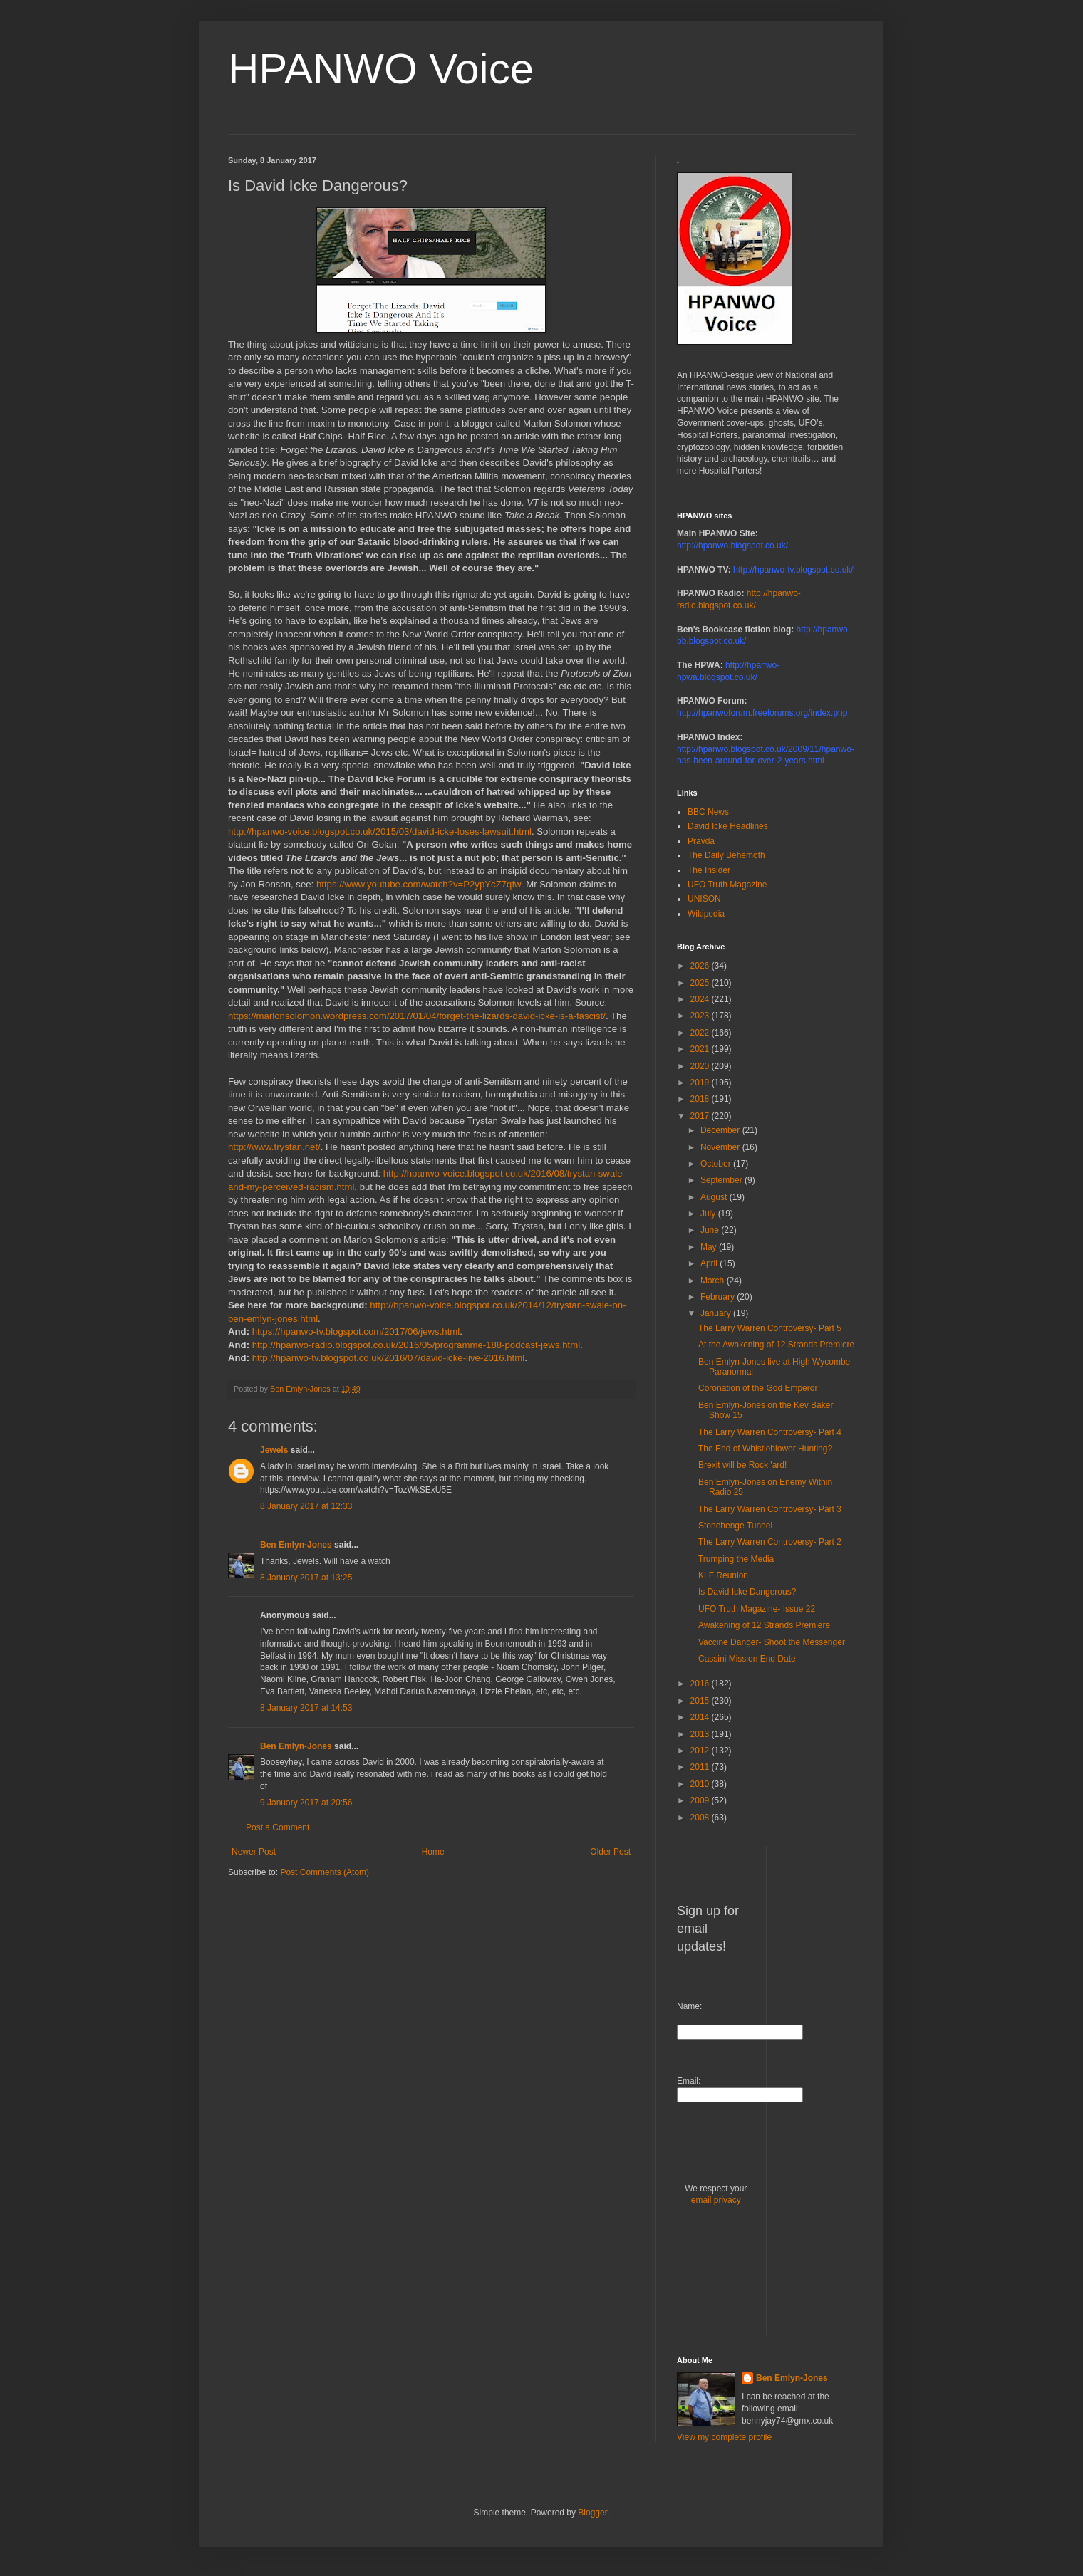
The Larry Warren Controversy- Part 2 (769, 1542)
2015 (701, 1701)
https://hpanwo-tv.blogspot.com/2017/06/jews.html (356, 1331)
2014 (701, 1717)
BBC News (708, 812)
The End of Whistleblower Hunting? (765, 1449)
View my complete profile (724, 2437)
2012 (701, 1751)
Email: (688, 2081)
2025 (701, 983)
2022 (701, 1033)
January (716, 1313)
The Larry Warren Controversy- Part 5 (769, 1328)
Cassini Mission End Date (747, 1659)
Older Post (610, 1852)
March (713, 1281)
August (715, 1197)
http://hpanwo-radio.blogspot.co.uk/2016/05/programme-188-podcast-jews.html (416, 1345)
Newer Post (254, 1852)
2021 (701, 1049)
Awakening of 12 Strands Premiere (764, 1625)
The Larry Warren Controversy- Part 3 (769, 1509)
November (721, 1147)
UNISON (704, 899)
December (721, 1130)
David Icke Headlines (728, 826)
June (710, 1230)
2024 (701, 999)
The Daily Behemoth (726, 855)
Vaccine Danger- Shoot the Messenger (771, 1642)
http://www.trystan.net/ (274, 1147)
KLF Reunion (723, 1575)
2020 (701, 1066)
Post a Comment (277, 1827)
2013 (701, 1734)
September (722, 1180)
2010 (701, 1784)
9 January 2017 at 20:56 (306, 1803)
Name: (689, 2006)
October (716, 1164)
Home (433, 1852)
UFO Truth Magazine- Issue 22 (756, 1609)
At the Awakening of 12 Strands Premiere (776, 1345)
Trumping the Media (736, 1559)
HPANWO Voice (381, 69)
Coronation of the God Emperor (757, 1388)
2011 (701, 1767)
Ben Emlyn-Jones (296, 1545)
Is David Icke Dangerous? (747, 1592)
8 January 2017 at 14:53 (306, 1708)
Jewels (274, 1450)
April (710, 1263)
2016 (701, 1684)
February (718, 1297)
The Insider (709, 870)
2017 (701, 1116)
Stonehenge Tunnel (735, 1526)
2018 (701, 1099)
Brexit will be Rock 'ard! (742, 1465)
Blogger (592, 2513)
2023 (701, 1016)
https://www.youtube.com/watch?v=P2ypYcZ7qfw (418, 884)
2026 (701, 966)
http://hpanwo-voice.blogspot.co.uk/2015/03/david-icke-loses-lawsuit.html (380, 831)
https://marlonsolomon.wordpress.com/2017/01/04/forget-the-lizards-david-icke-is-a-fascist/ (417, 1016)
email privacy (716, 2200)
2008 (701, 1818)
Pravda (701, 841)
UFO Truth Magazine (727, 885)
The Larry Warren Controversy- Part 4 (769, 1432)
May (709, 1247)
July (709, 1214)
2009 (701, 1800)
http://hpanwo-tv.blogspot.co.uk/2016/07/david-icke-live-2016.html (388, 1357)
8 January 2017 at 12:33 (306, 1506)
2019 (701, 1083)
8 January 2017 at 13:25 (306, 1577)
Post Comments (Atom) (324, 1872)
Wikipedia (706, 914)
